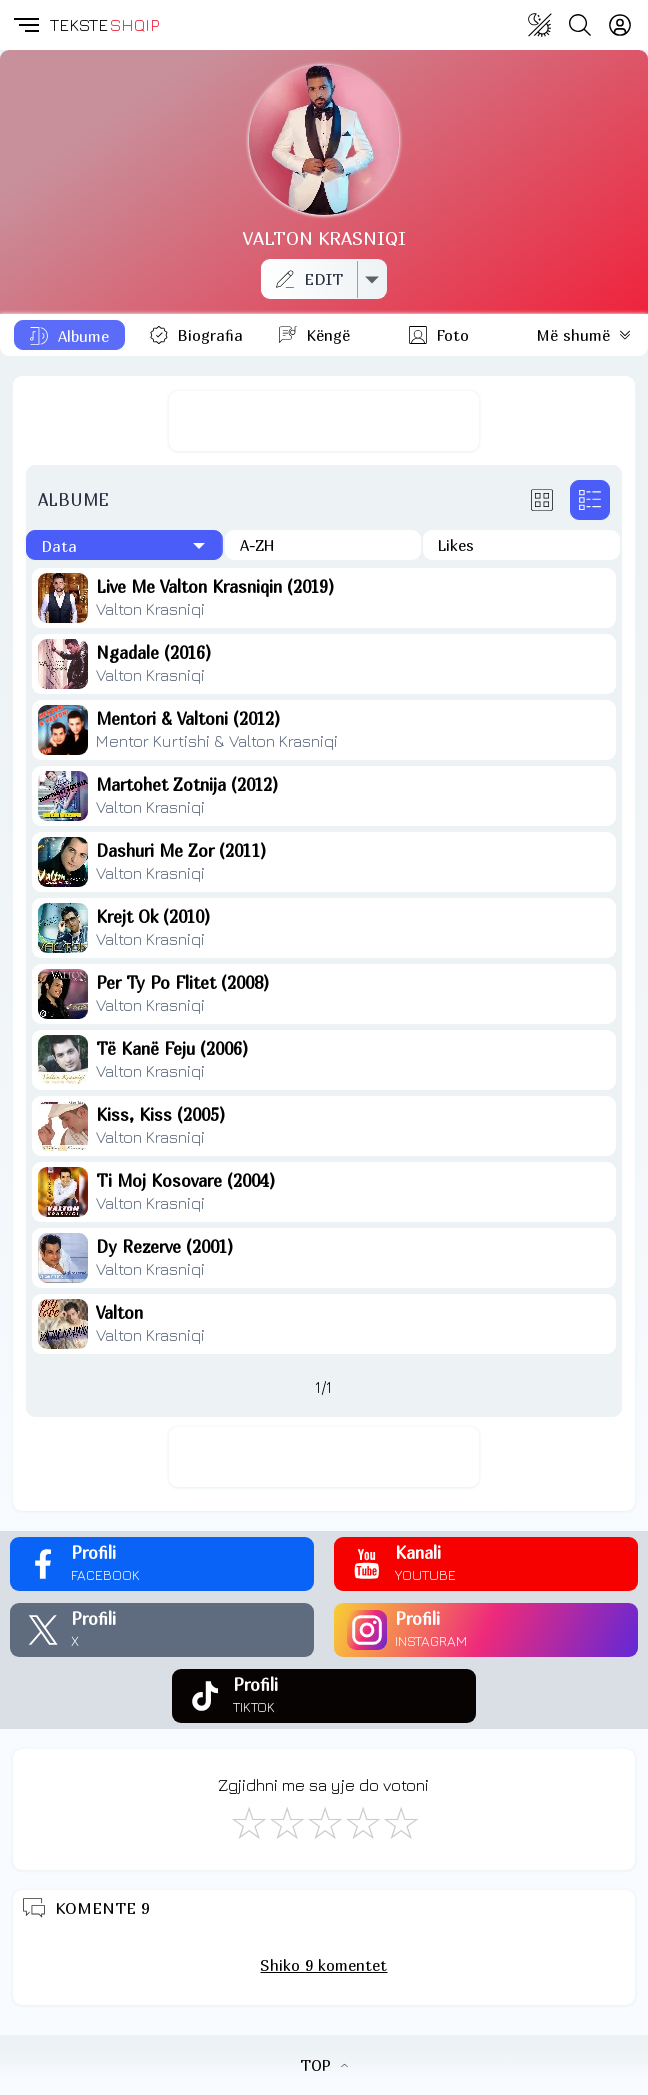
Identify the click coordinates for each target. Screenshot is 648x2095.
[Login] (620, 25)
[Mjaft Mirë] (362, 1822)
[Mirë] (324, 1822)
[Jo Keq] (286, 1822)
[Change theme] (540, 25)
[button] (25, 25)
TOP (324, 2065)
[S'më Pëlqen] (248, 1822)
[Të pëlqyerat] (521, 545)
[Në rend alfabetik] (323, 545)
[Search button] (580, 25)
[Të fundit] (124, 545)
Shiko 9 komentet (323, 1965)
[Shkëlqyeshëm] (400, 1822)
